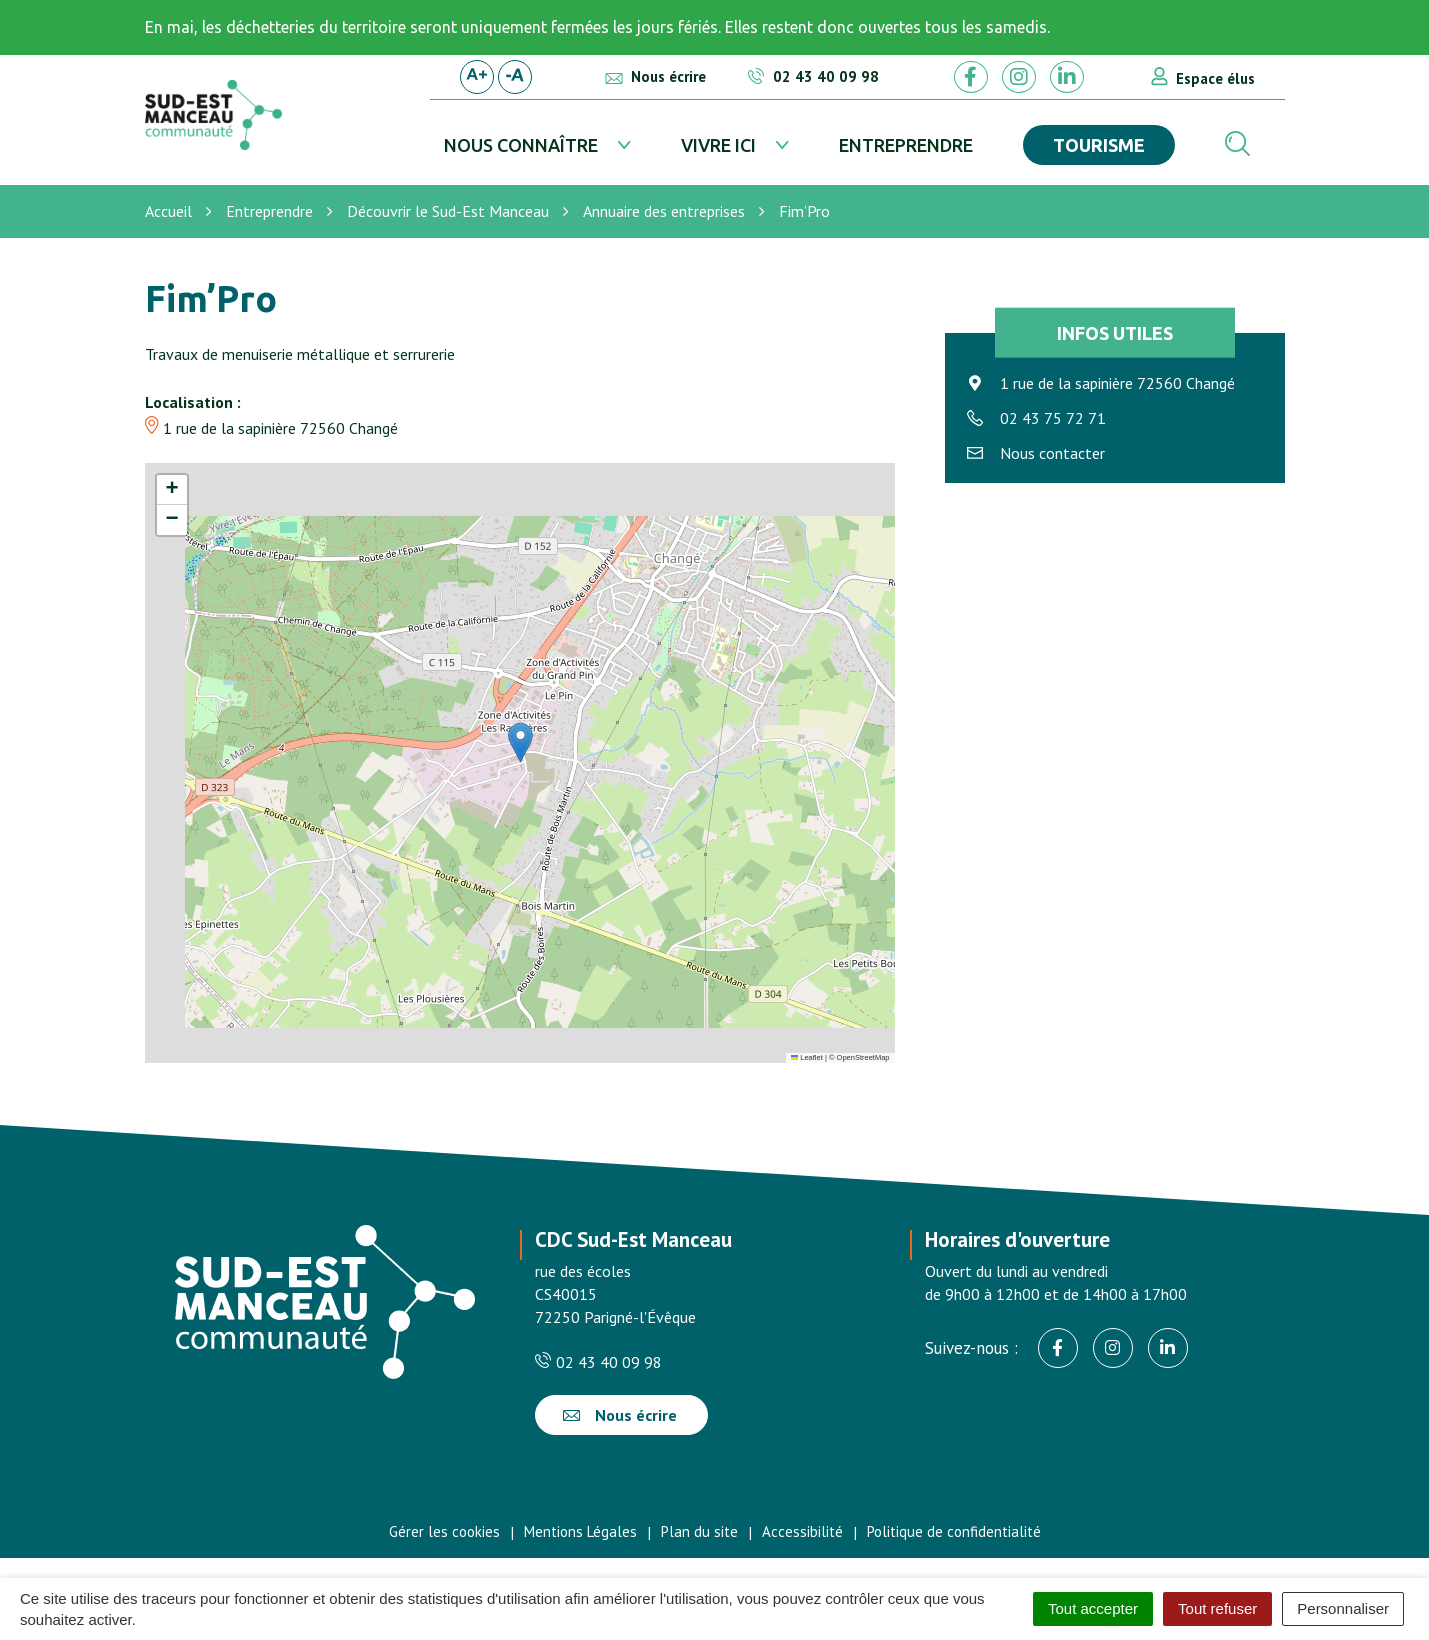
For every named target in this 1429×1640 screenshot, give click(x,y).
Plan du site (699, 1531)
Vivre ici (718, 145)
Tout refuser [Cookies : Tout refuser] (1217, 1608)
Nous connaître (521, 145)
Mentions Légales (580, 1531)
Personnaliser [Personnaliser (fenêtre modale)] (1343, 1608)
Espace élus (1215, 78)
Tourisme (1099, 145)
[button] (520, 742)
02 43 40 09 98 (598, 1362)
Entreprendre (906, 145)
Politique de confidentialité (954, 1531)
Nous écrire (620, 1415)
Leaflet (807, 1057)
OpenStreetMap (863, 1057)
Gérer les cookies (444, 1531)
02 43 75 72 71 (1053, 418)
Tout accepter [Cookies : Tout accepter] (1093, 1608)
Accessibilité (802, 1531)
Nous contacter (1052, 453)
